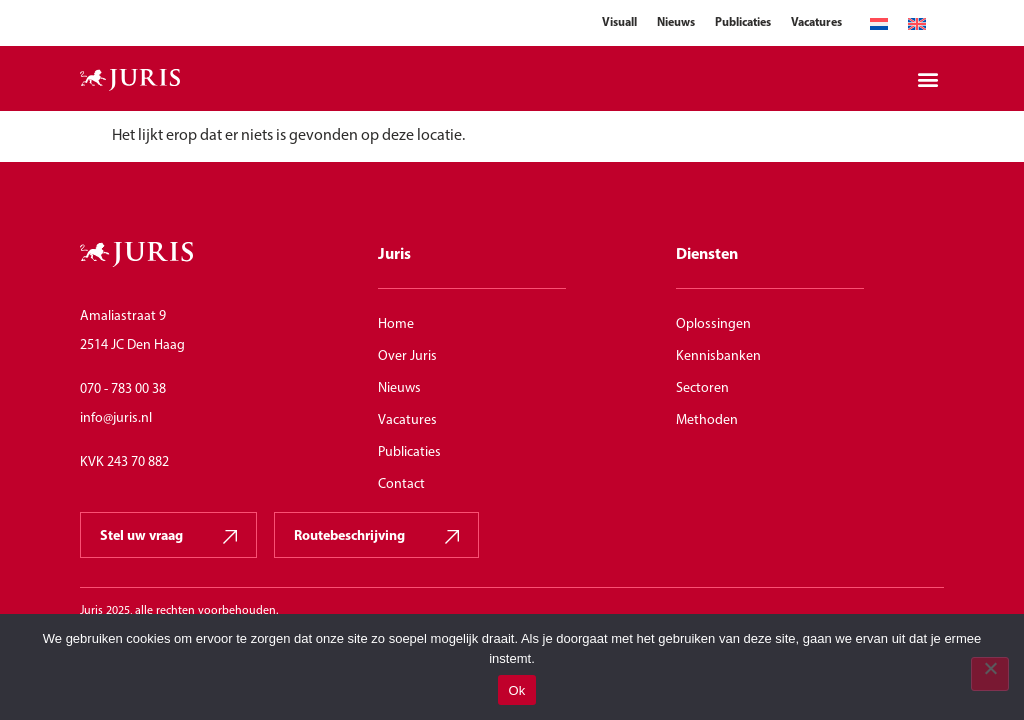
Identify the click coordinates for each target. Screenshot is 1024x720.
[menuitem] (879, 24)
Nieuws (676, 23)
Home (396, 324)
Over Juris (407, 356)
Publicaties (743, 23)
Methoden (707, 420)
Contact (401, 484)
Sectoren (702, 388)
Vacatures (816, 23)
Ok (516, 690)
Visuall (619, 23)
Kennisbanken (718, 356)
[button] (927, 78)
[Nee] (990, 674)
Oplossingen (713, 324)
